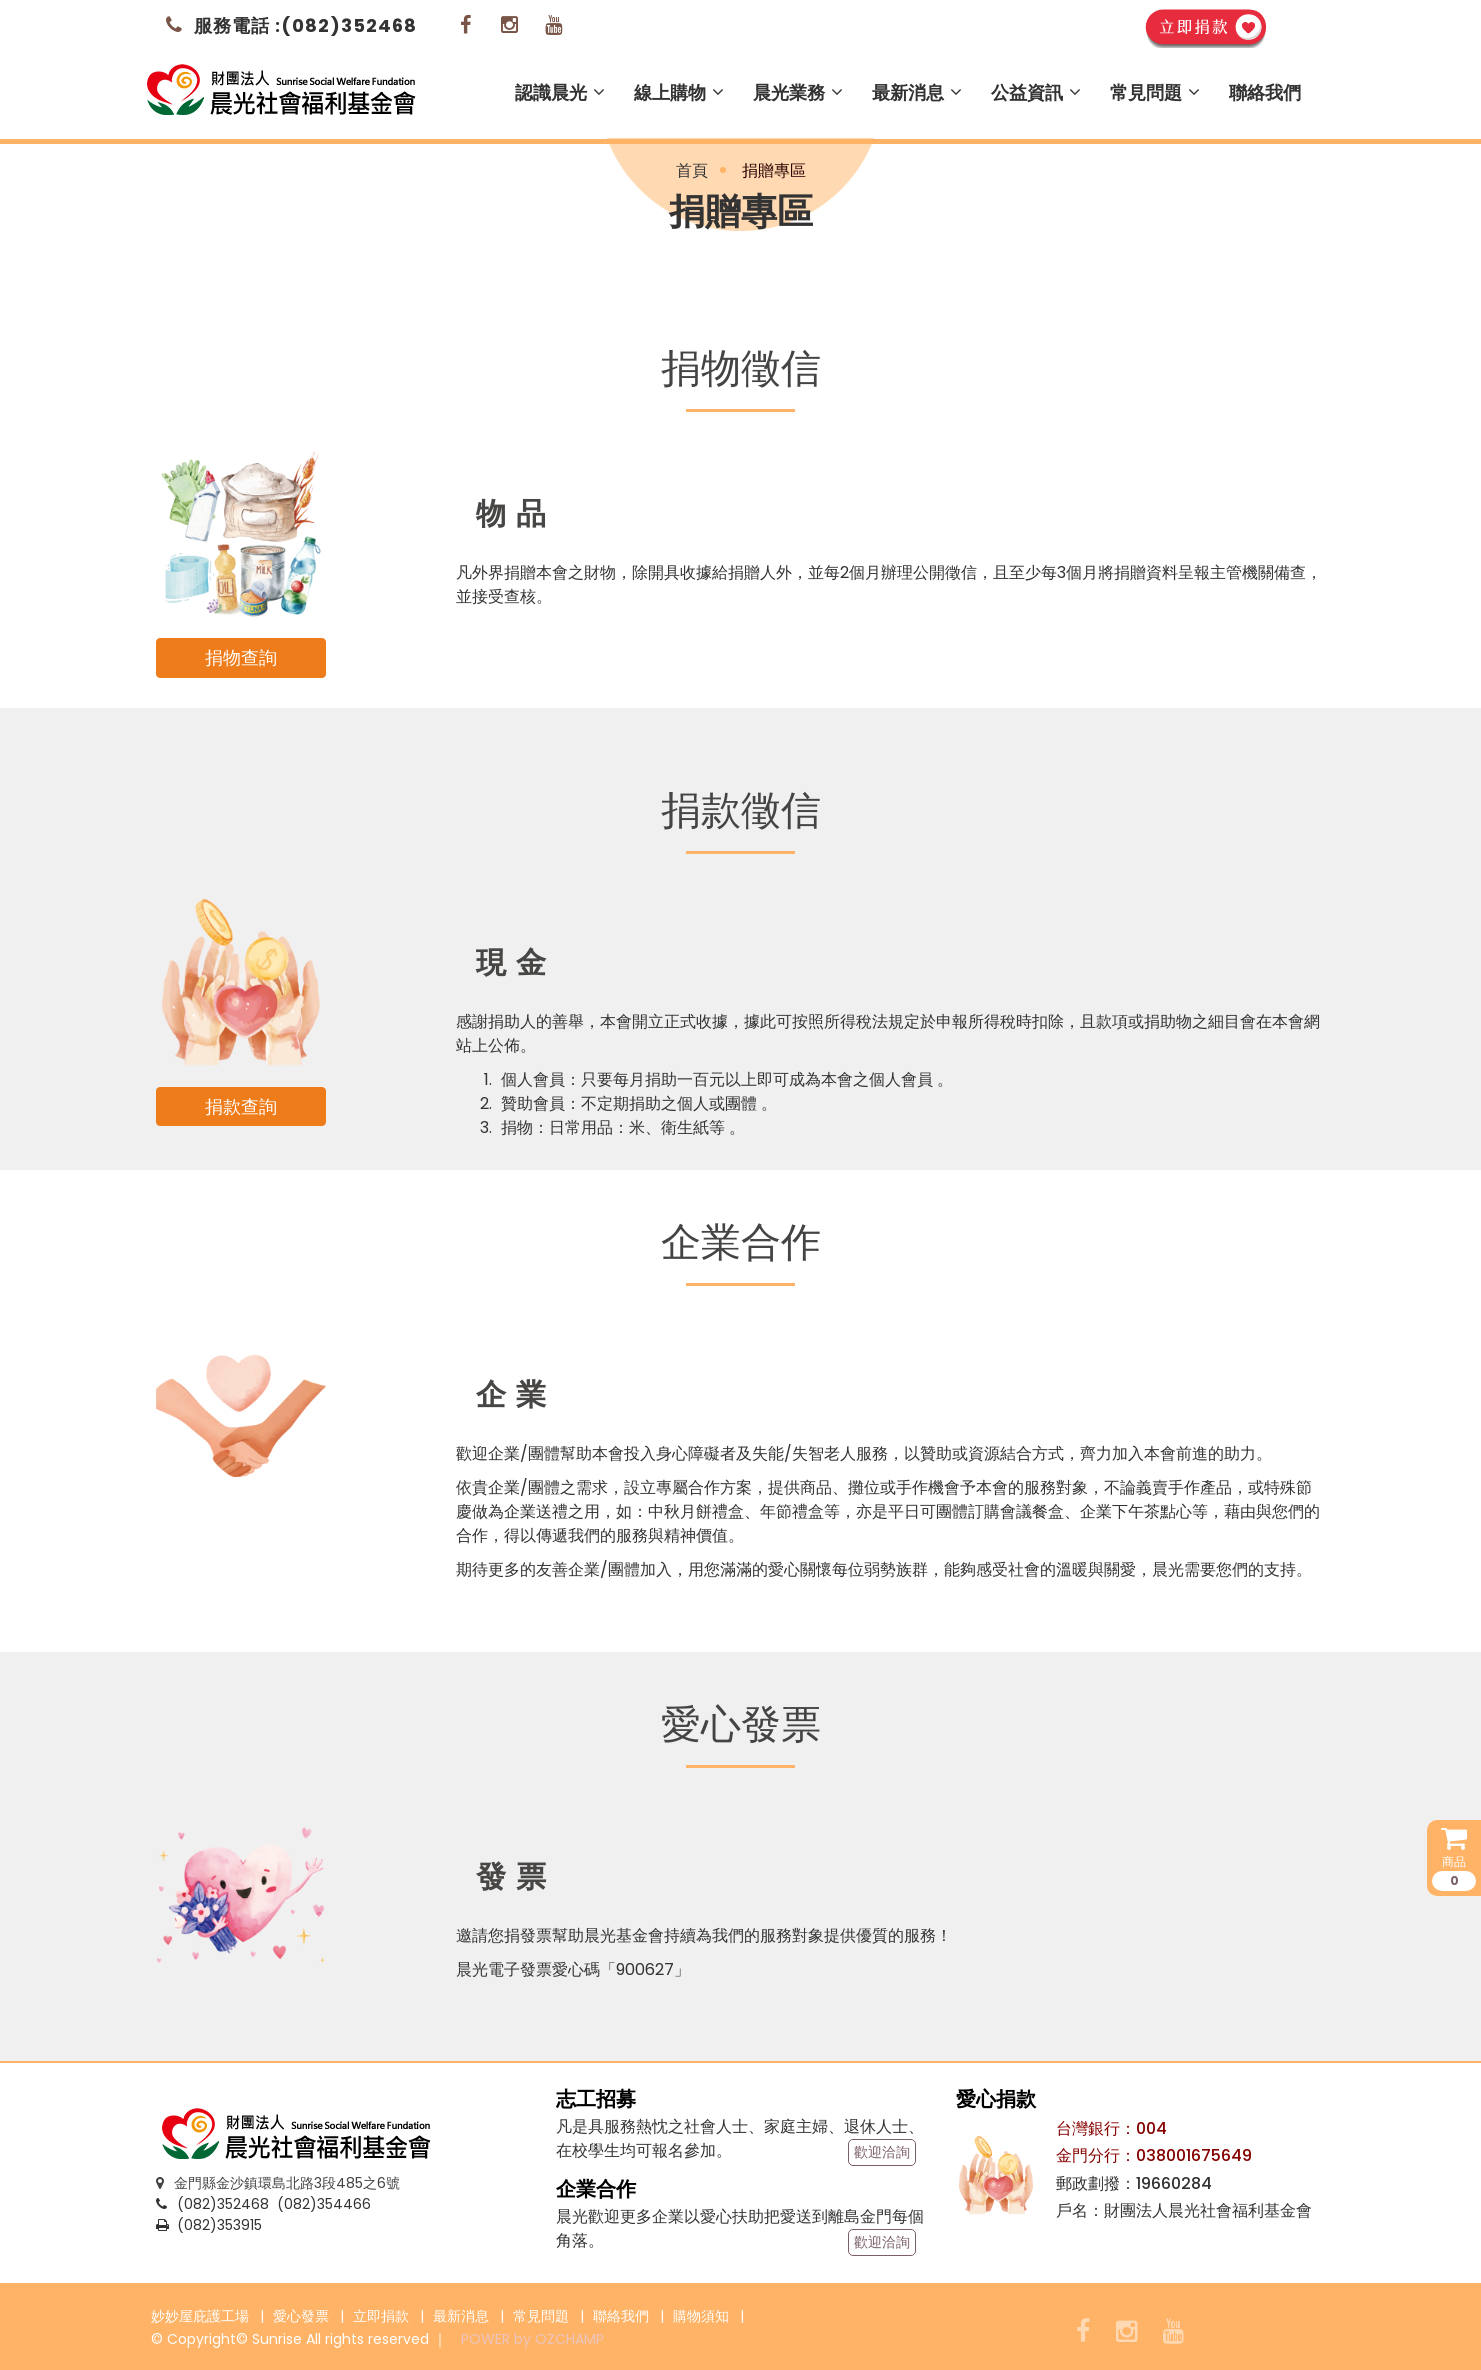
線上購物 (679, 92)
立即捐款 (381, 2316)
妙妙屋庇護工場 (200, 2316)
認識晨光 (560, 92)
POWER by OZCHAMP (532, 2339)
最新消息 (917, 92)
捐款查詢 (241, 1106)
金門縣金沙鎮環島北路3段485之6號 (278, 2183)
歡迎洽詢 (882, 2152)
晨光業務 (798, 92)
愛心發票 (301, 2316)
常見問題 (1155, 92)
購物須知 (701, 2316)
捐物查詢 (241, 657)
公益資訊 (1036, 92)
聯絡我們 (1265, 92)
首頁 (692, 170)
